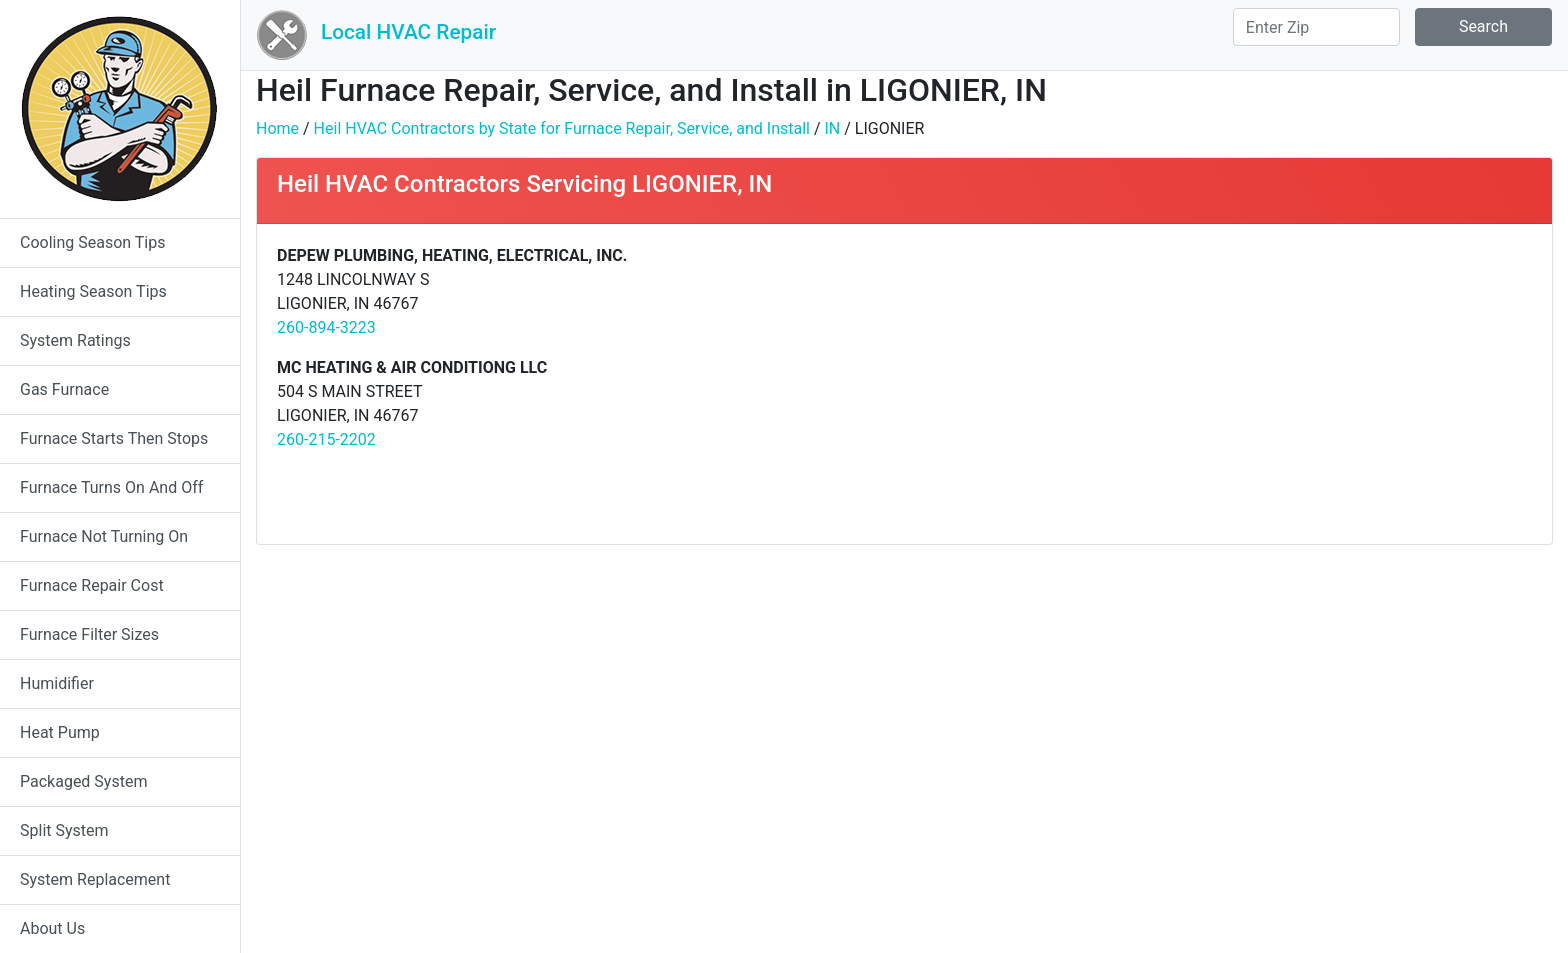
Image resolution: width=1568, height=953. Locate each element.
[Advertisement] (1225, 384)
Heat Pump (60, 732)
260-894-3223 (326, 327)
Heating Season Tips (93, 291)
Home (277, 128)
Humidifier (57, 683)
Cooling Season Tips (92, 242)
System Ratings (75, 340)
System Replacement (95, 879)
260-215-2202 (326, 439)
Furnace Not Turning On (104, 536)
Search (1483, 26)
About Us (52, 928)
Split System (64, 830)
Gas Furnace (64, 389)
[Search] (1316, 27)
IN (832, 128)
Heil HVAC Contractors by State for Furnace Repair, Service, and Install (562, 128)
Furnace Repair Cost (92, 585)
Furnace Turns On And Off (111, 487)
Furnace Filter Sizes (89, 634)
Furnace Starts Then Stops (114, 438)
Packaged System (83, 781)
